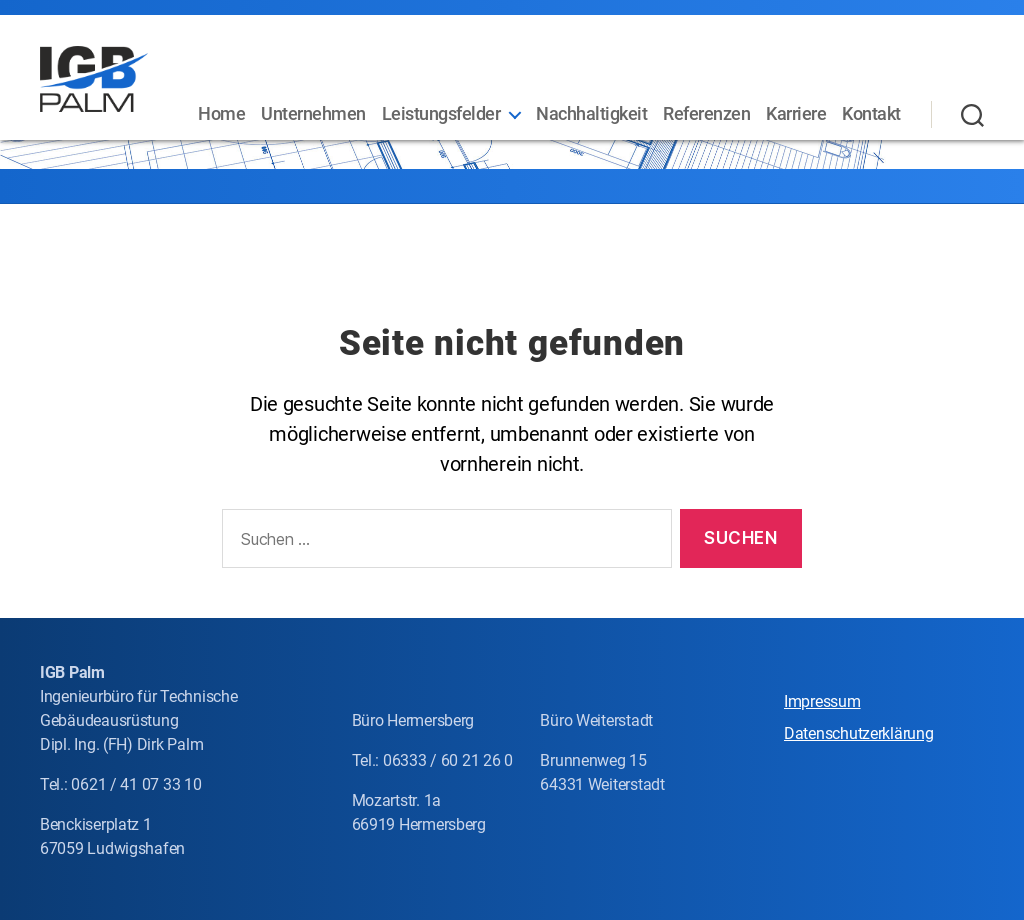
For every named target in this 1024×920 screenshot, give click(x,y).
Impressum (822, 701)
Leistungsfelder (515, 102)
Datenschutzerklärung (859, 733)
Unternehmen (388, 102)
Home (296, 102)
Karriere (871, 102)
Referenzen (781, 102)
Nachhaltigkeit (666, 102)
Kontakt (871, 132)
